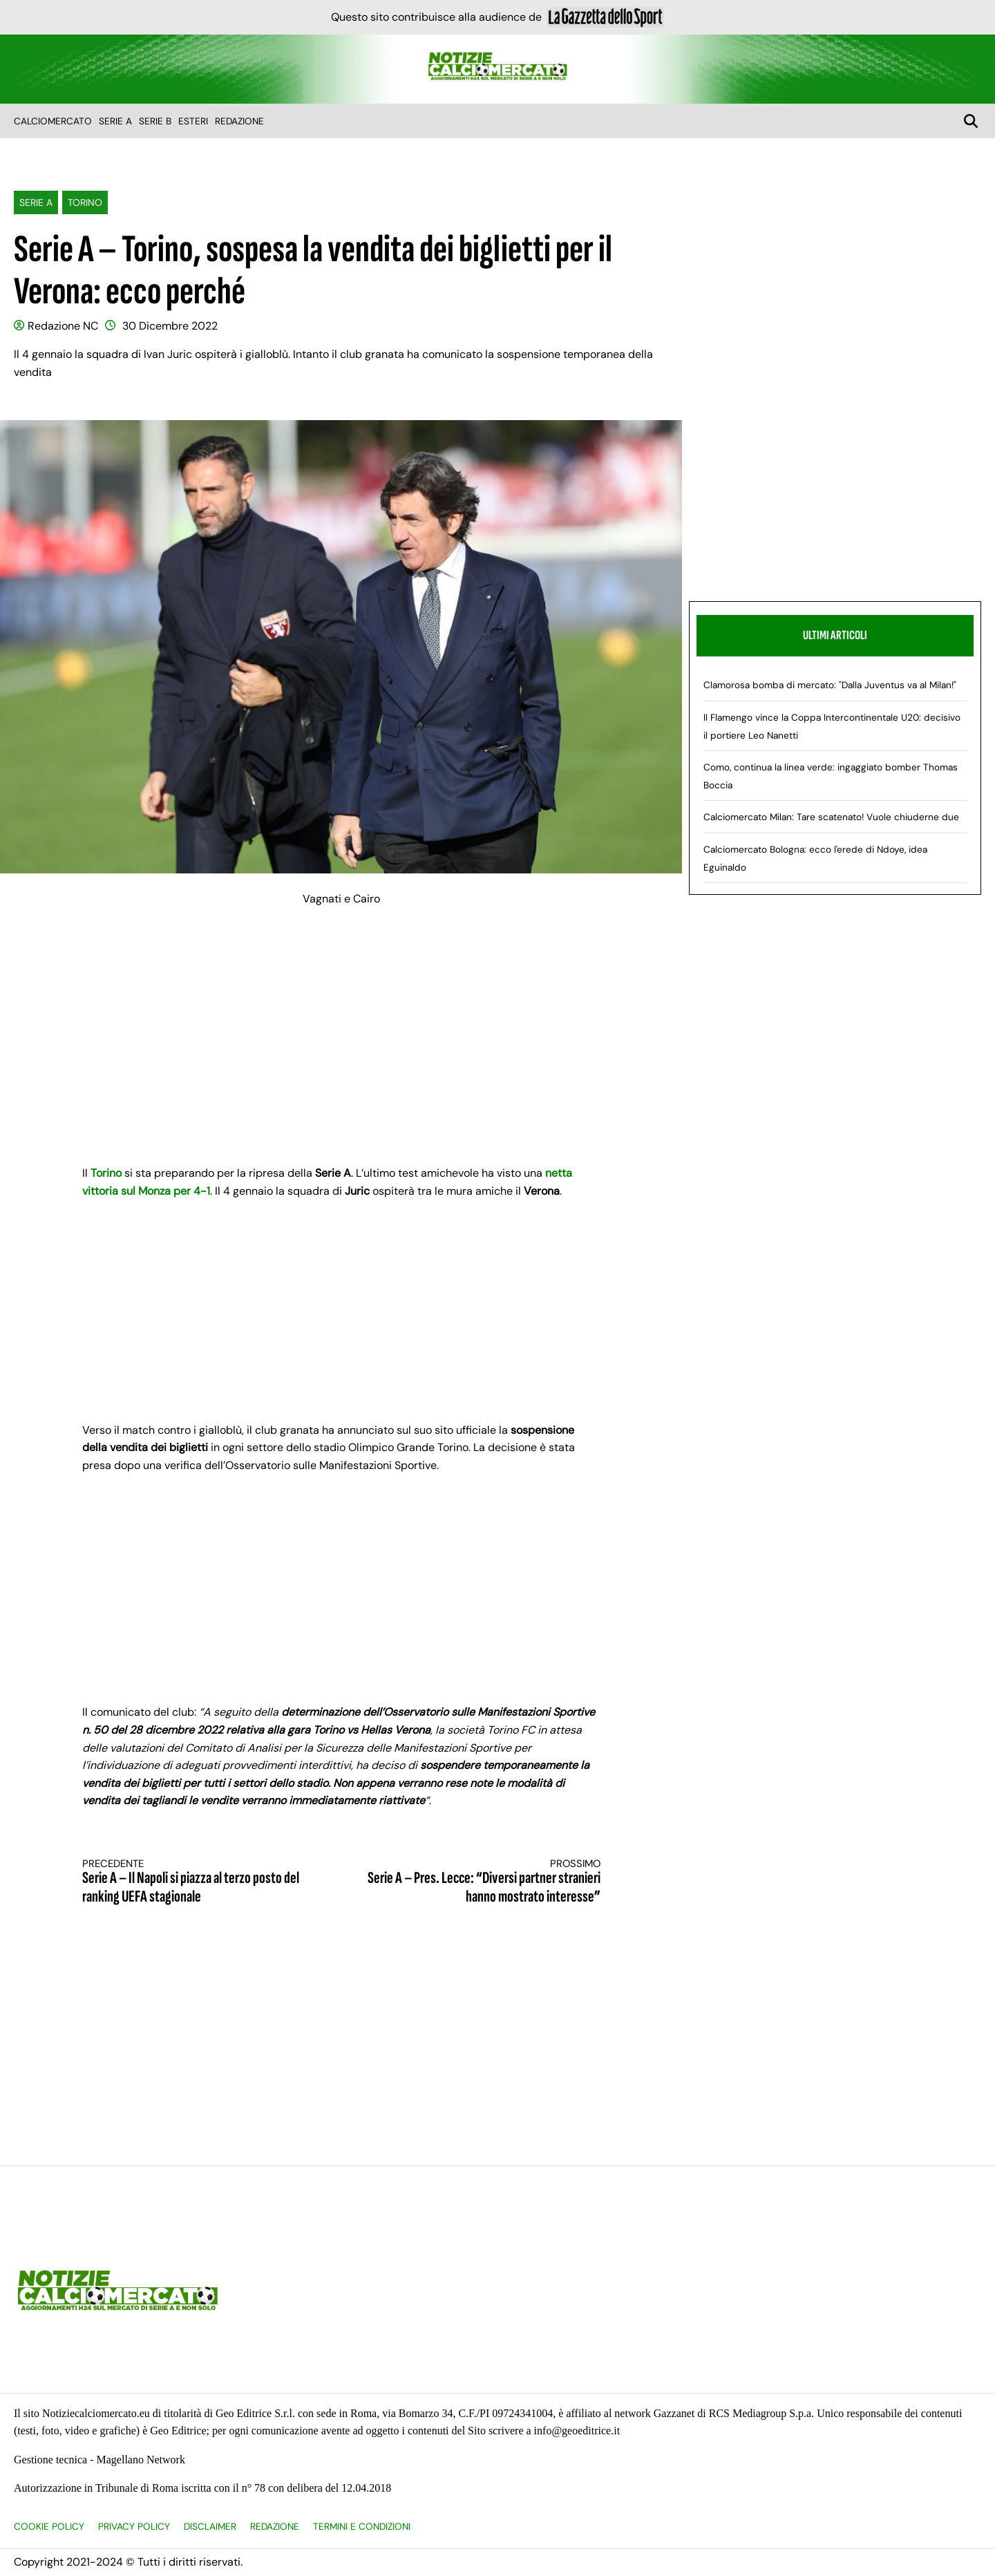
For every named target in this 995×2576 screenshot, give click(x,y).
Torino (85, 202)
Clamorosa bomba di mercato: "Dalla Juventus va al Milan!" (829, 685)
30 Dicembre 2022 (170, 326)
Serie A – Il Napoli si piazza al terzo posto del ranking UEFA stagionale (199, 1882)
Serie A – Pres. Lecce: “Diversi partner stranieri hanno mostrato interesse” (483, 1882)
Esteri (193, 121)
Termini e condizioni (361, 2526)
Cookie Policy (49, 2526)
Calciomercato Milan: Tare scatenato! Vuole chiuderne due (831, 817)
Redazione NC (63, 326)
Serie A (115, 121)
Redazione (239, 121)
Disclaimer (210, 2526)
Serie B (155, 121)
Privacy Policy (134, 2526)
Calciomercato (53, 121)
